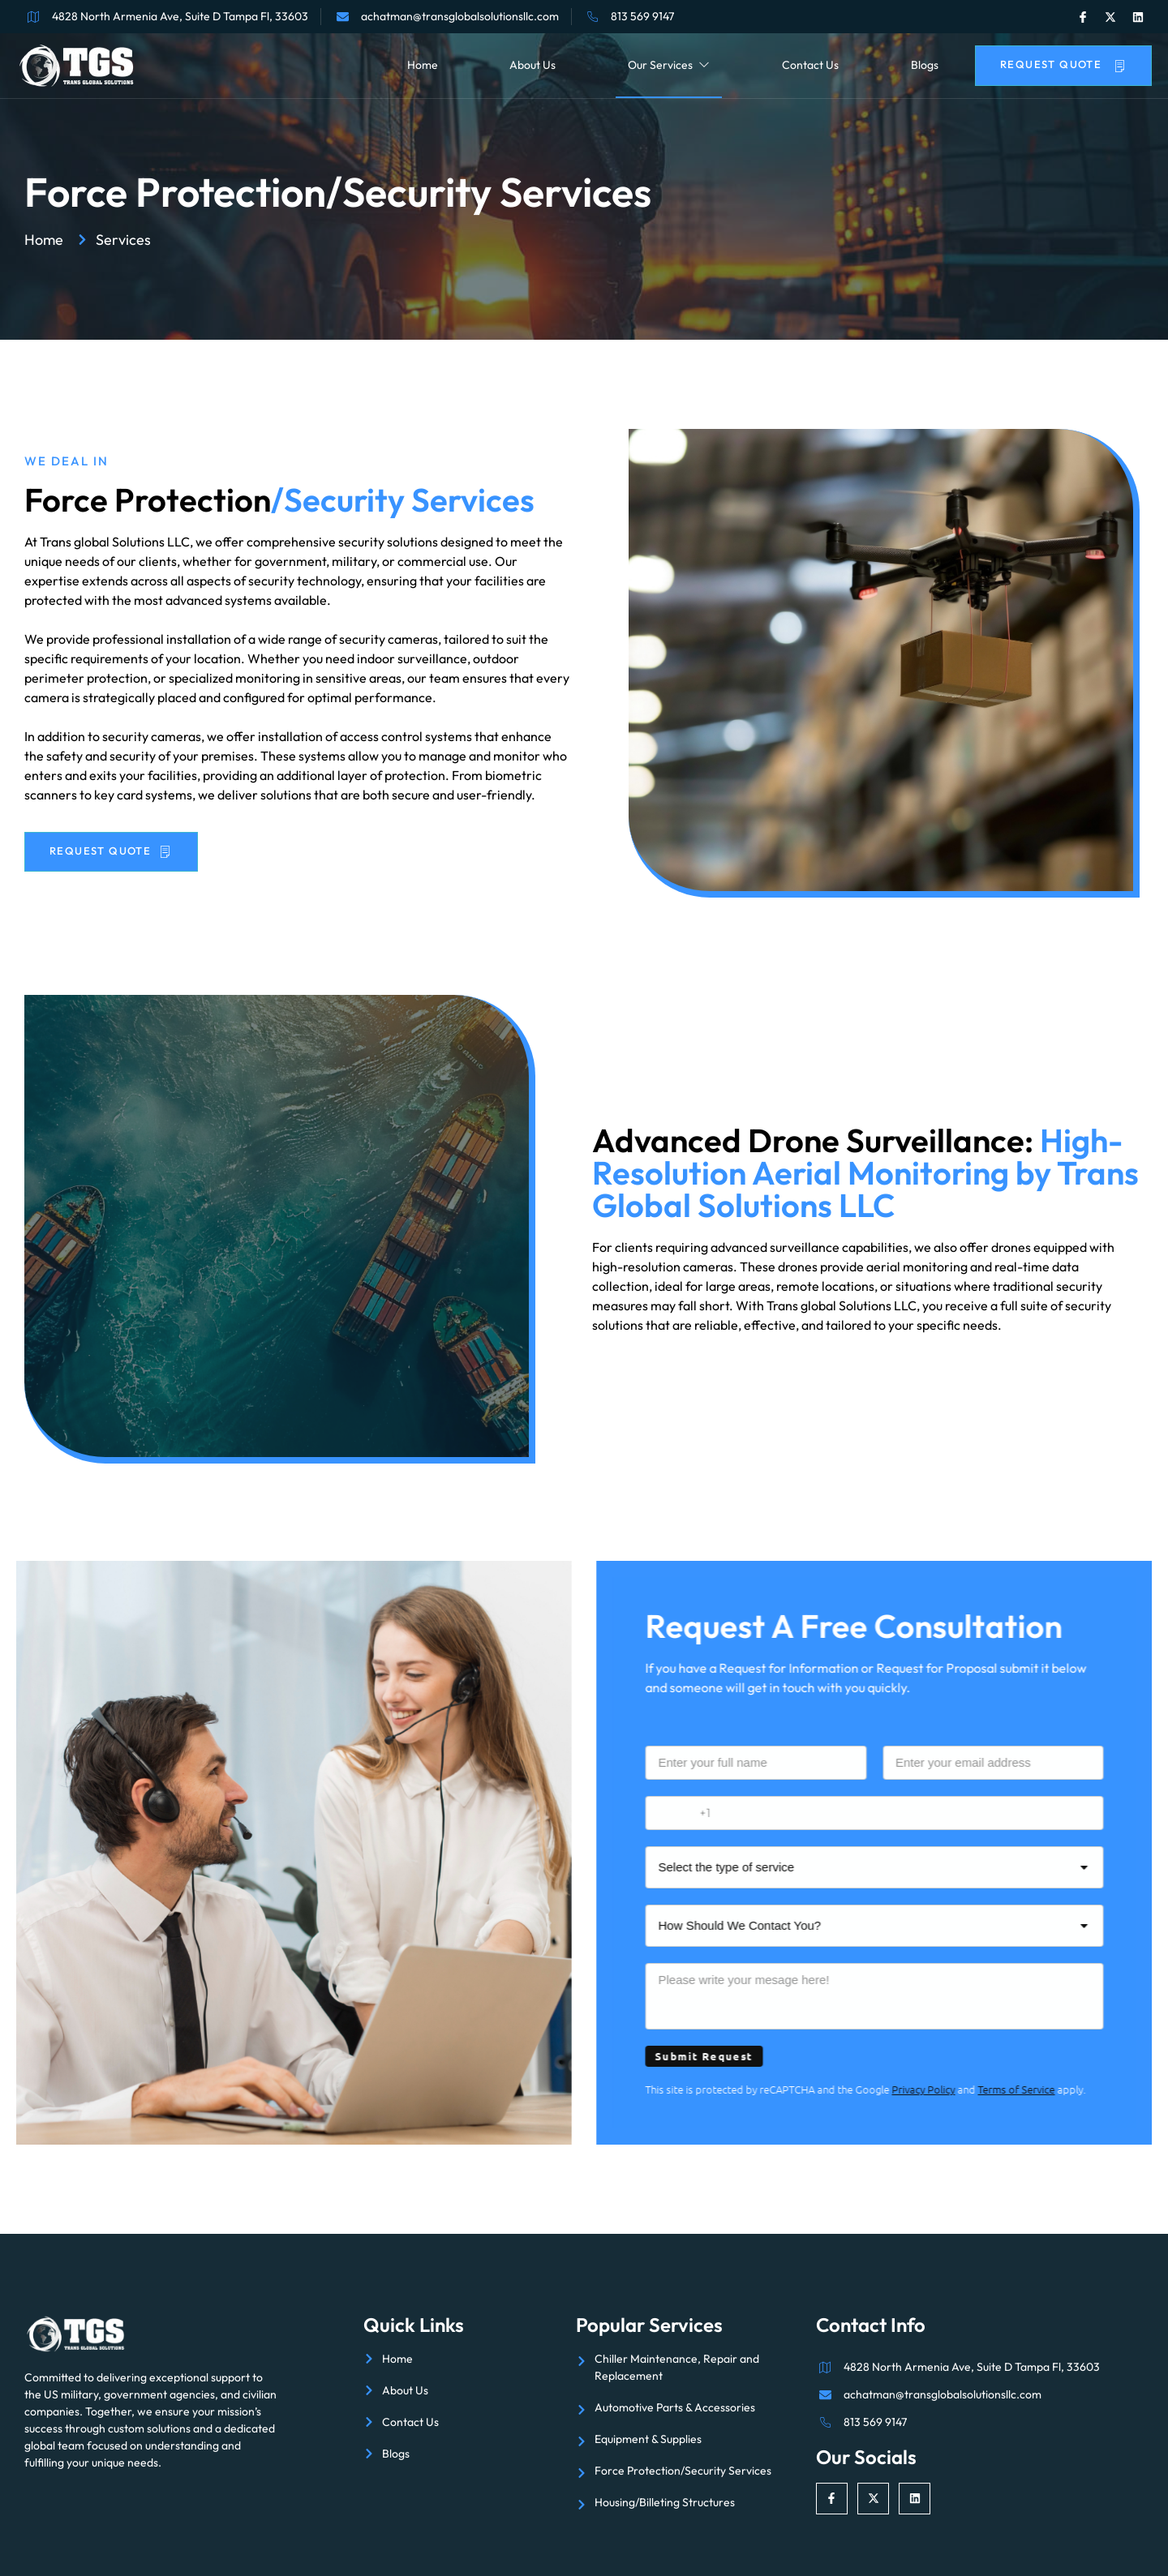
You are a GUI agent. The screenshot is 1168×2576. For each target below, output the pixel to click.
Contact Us (810, 65)
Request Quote (1063, 64)
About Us (532, 65)
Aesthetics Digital (1014, 2538)
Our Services (669, 65)
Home (422, 65)
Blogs (924, 65)
